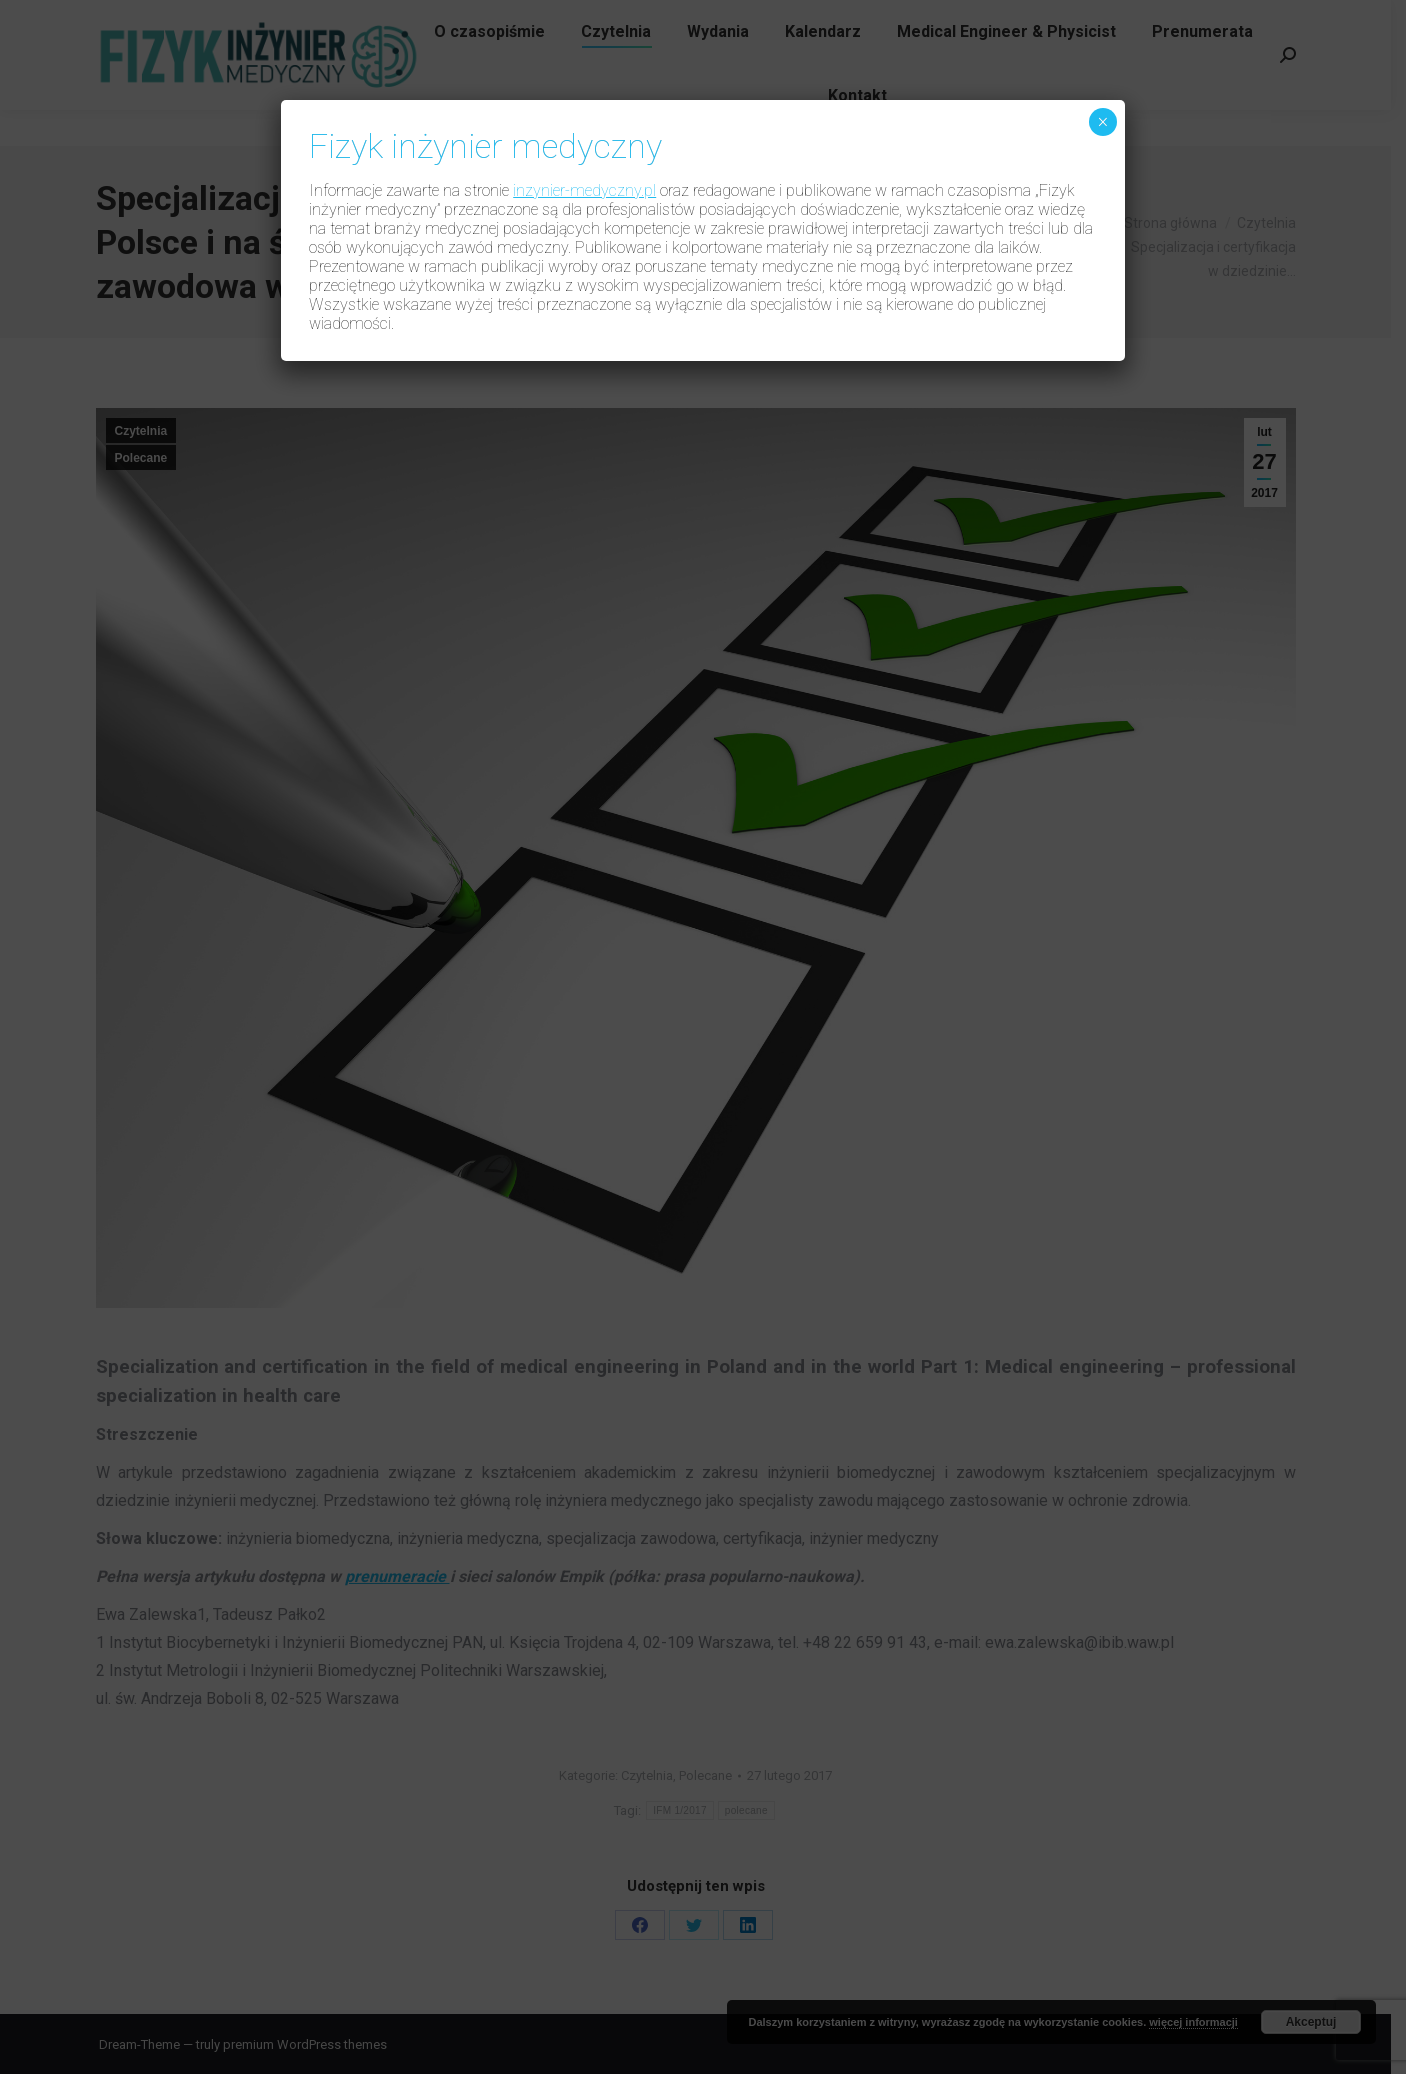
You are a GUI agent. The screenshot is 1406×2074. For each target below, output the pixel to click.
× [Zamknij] (1102, 122)
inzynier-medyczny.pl (584, 190)
